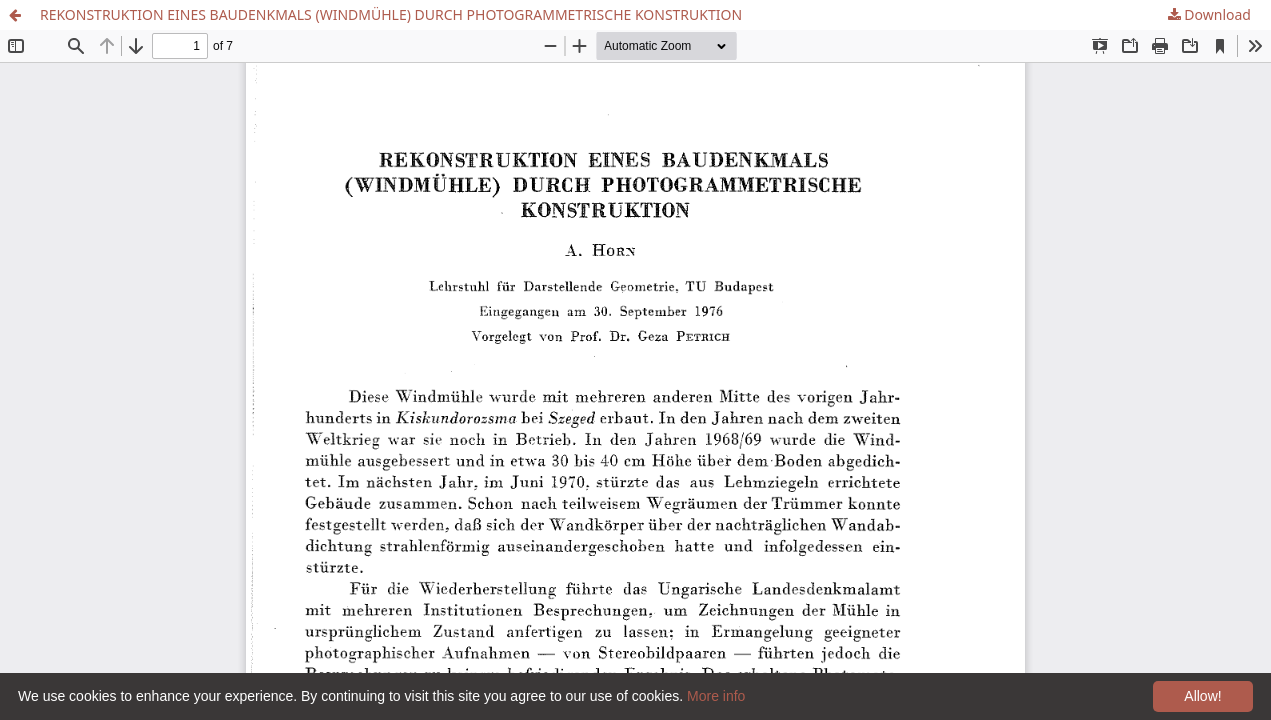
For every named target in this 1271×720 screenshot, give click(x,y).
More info (716, 696)
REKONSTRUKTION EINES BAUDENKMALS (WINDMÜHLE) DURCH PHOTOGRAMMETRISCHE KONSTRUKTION (391, 14)
